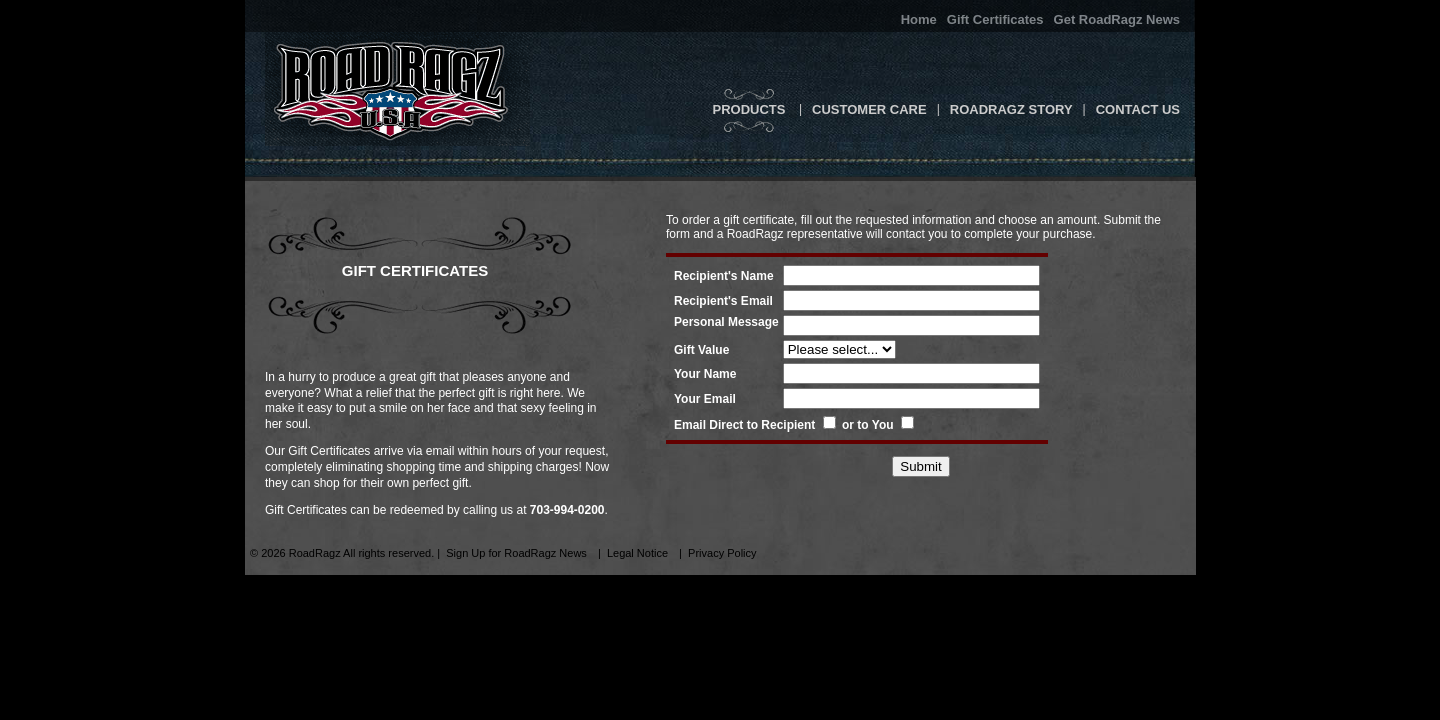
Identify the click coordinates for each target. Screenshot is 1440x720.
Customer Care (869, 109)
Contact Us (1138, 109)
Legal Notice (637, 553)
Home (919, 19)
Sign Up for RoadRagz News (516, 553)
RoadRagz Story (1011, 109)
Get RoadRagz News (1117, 19)
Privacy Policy (722, 553)
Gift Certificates (995, 19)
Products (748, 109)
